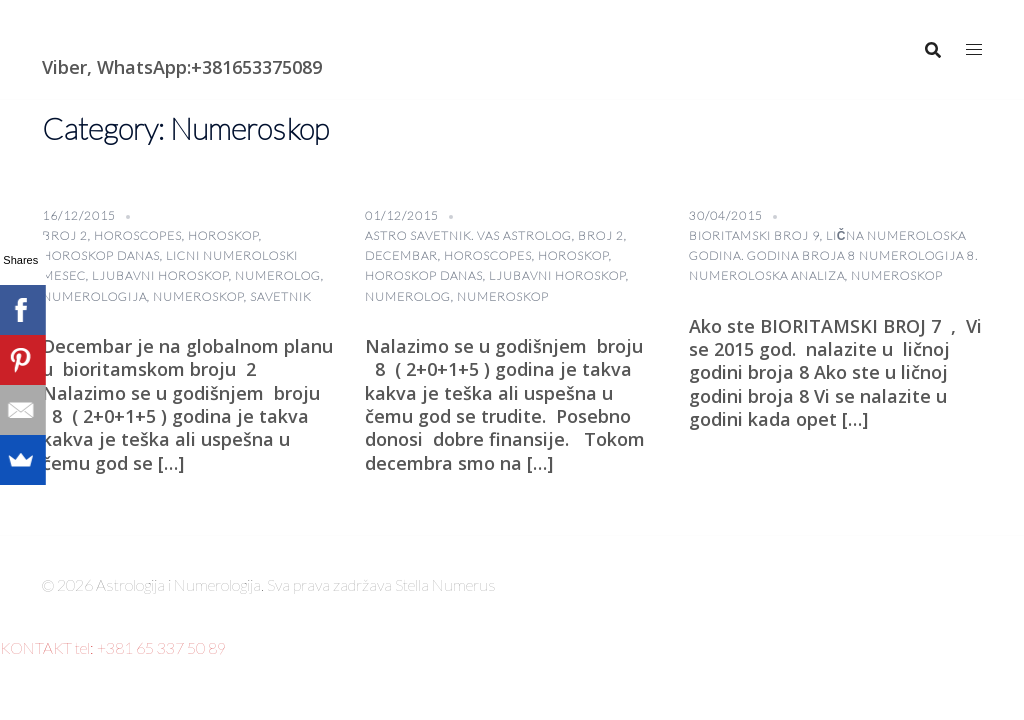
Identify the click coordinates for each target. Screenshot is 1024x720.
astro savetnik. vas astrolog (468, 235)
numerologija (94, 296)
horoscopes (138, 235)
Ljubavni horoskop (160, 275)
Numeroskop (198, 296)
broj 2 (65, 235)
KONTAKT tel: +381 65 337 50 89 (113, 647)
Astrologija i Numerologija (158, 35)
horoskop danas (101, 255)
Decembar (401, 255)
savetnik (280, 296)
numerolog (278, 275)
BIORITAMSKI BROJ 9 (754, 235)
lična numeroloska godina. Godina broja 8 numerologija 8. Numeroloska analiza (833, 255)
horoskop (223, 235)
